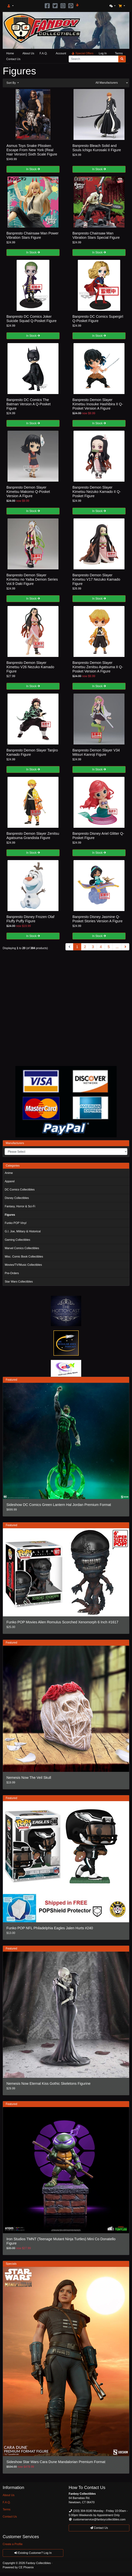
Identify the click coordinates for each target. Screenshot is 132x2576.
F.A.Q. (43, 53)
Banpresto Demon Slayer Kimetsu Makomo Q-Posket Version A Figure (28, 491)
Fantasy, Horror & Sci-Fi (20, 1206)
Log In (103, 53)
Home (10, 53)
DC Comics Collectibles (20, 1189)
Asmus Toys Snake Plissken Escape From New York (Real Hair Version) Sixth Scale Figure (31, 150)
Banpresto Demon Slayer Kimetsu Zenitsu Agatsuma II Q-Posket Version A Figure (97, 667)
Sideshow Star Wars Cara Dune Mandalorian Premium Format (55, 2462)
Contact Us (13, 59)
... (117, 947)
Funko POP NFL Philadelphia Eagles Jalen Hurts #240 (49, 1928)
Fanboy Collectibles (38, 2563)
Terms (119, 53)
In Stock (33, 169)
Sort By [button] (11, 82)
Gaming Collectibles (17, 1239)
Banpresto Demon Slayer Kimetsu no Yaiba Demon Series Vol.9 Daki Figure (32, 579)
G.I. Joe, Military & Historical (23, 1231)
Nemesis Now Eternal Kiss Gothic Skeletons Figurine (48, 2083)
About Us (28, 53)
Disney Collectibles (17, 1197)
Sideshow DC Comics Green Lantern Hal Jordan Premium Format (58, 1505)
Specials (11, 2263)
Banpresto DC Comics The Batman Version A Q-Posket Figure (28, 404)
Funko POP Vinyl (15, 1222)
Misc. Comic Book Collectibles (24, 1256)
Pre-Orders (12, 1273)
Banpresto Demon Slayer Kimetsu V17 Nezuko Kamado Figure (96, 579)
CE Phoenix (26, 2567)
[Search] (93, 59)
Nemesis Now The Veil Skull (28, 1778)
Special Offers (82, 53)
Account (61, 53)
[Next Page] (125, 946)
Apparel (9, 1181)
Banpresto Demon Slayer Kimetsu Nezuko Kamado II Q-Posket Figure (96, 491)
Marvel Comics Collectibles (22, 1248)
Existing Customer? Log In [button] (33, 2552)
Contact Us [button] (99, 2527)
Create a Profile (13, 2544)
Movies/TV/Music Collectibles (23, 1264)
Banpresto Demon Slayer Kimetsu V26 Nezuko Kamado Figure (30, 667)
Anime (9, 1172)
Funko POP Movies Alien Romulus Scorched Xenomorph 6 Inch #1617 (62, 1622)
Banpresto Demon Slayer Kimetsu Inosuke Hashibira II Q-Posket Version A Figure (97, 404)
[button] (10, 6)
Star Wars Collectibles (19, 1281)
